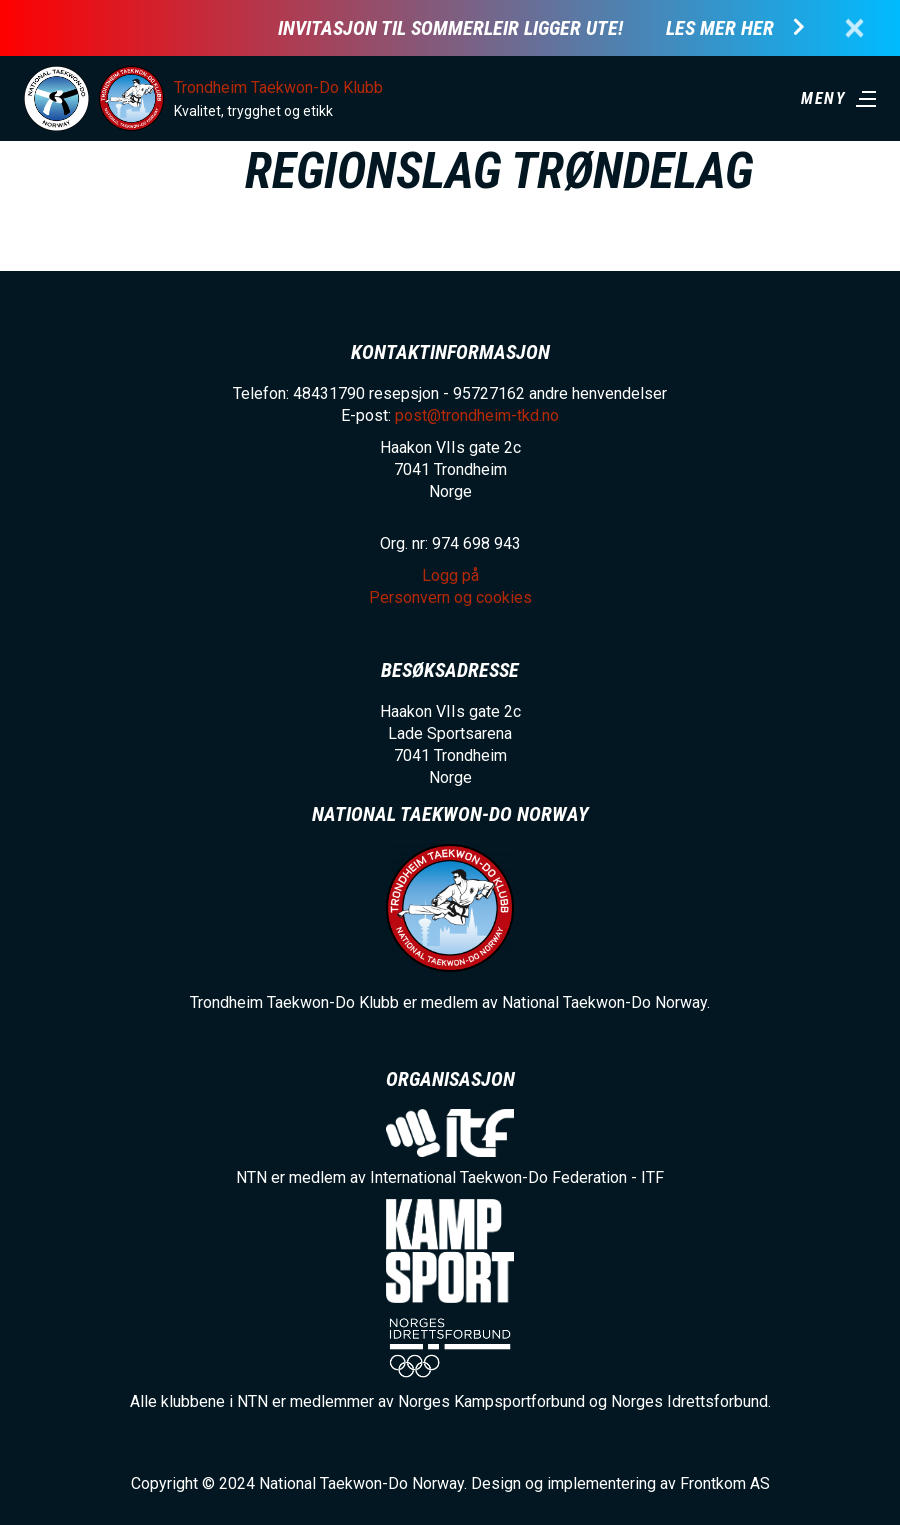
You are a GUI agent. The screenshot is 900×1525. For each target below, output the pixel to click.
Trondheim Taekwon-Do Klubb (278, 87)
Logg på (450, 575)
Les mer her (720, 28)
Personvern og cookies (450, 597)
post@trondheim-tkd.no (477, 415)
